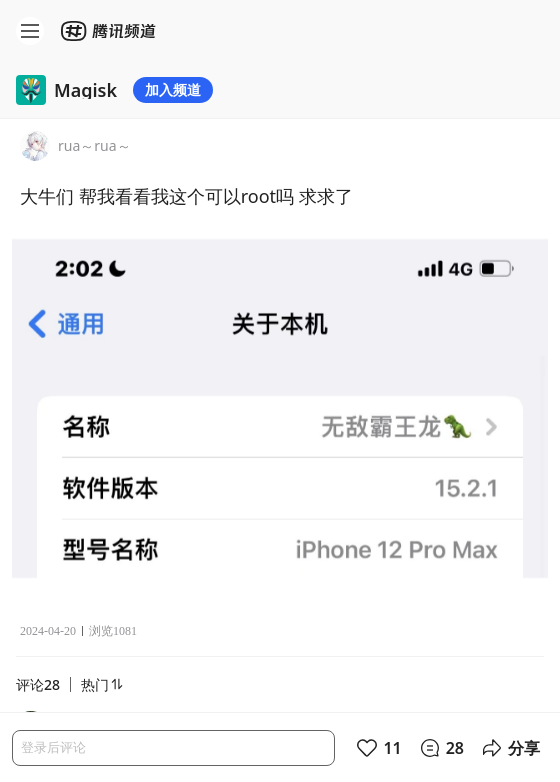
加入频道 (173, 89)
